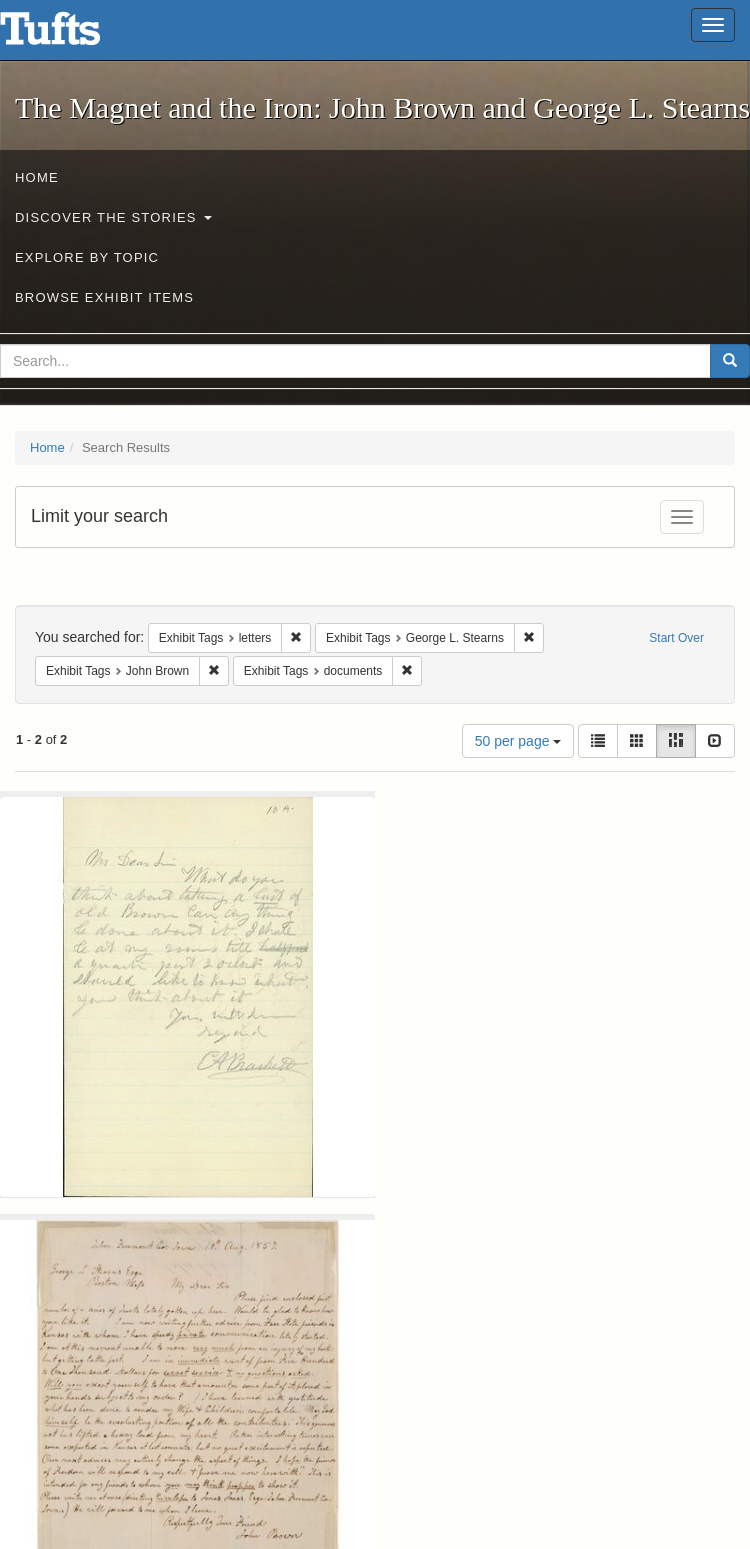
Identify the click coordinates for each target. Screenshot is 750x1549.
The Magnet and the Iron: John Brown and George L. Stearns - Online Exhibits (75, 35)
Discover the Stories (113, 217)
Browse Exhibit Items (104, 297)
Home (37, 177)
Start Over (676, 638)
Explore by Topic (87, 257)
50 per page (518, 741)
